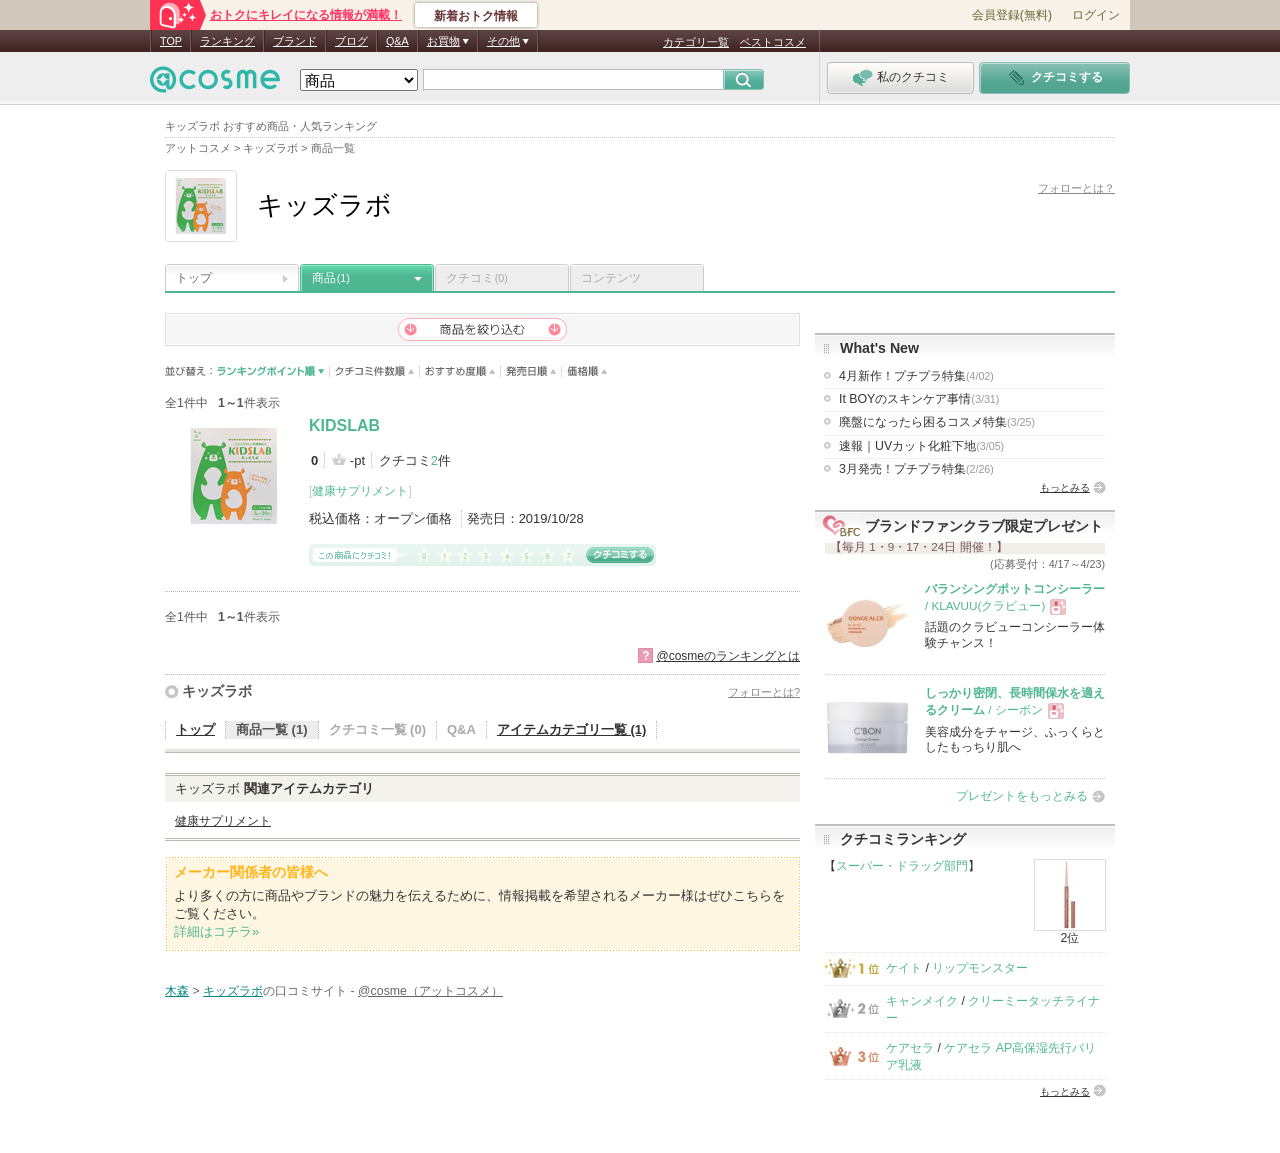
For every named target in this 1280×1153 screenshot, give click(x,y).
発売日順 (531, 371)
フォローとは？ (1076, 188)
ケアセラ (910, 1048)
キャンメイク (922, 1001)
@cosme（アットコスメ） (430, 991)
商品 (331, 278)
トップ (194, 278)
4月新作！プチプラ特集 (916, 376)
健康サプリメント (360, 491)
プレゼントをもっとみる (1022, 796)
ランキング (227, 41)
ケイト (904, 968)
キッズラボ (217, 691)
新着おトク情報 (476, 16)
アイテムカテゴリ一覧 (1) (572, 729)
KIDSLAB (344, 425)
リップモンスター (980, 968)
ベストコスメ (773, 42)
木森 (177, 991)
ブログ (351, 41)
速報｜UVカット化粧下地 (921, 446)
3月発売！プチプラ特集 (916, 469)
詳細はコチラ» (216, 931)
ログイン (1096, 15)
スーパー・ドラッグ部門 (902, 866)
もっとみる (1065, 487)
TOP (171, 41)
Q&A (397, 41)
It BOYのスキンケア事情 (919, 399)
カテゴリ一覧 (696, 42)
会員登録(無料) (1012, 15)
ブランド (295, 41)
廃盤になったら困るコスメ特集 (937, 422)
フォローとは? (764, 692)
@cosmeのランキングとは (728, 656)
